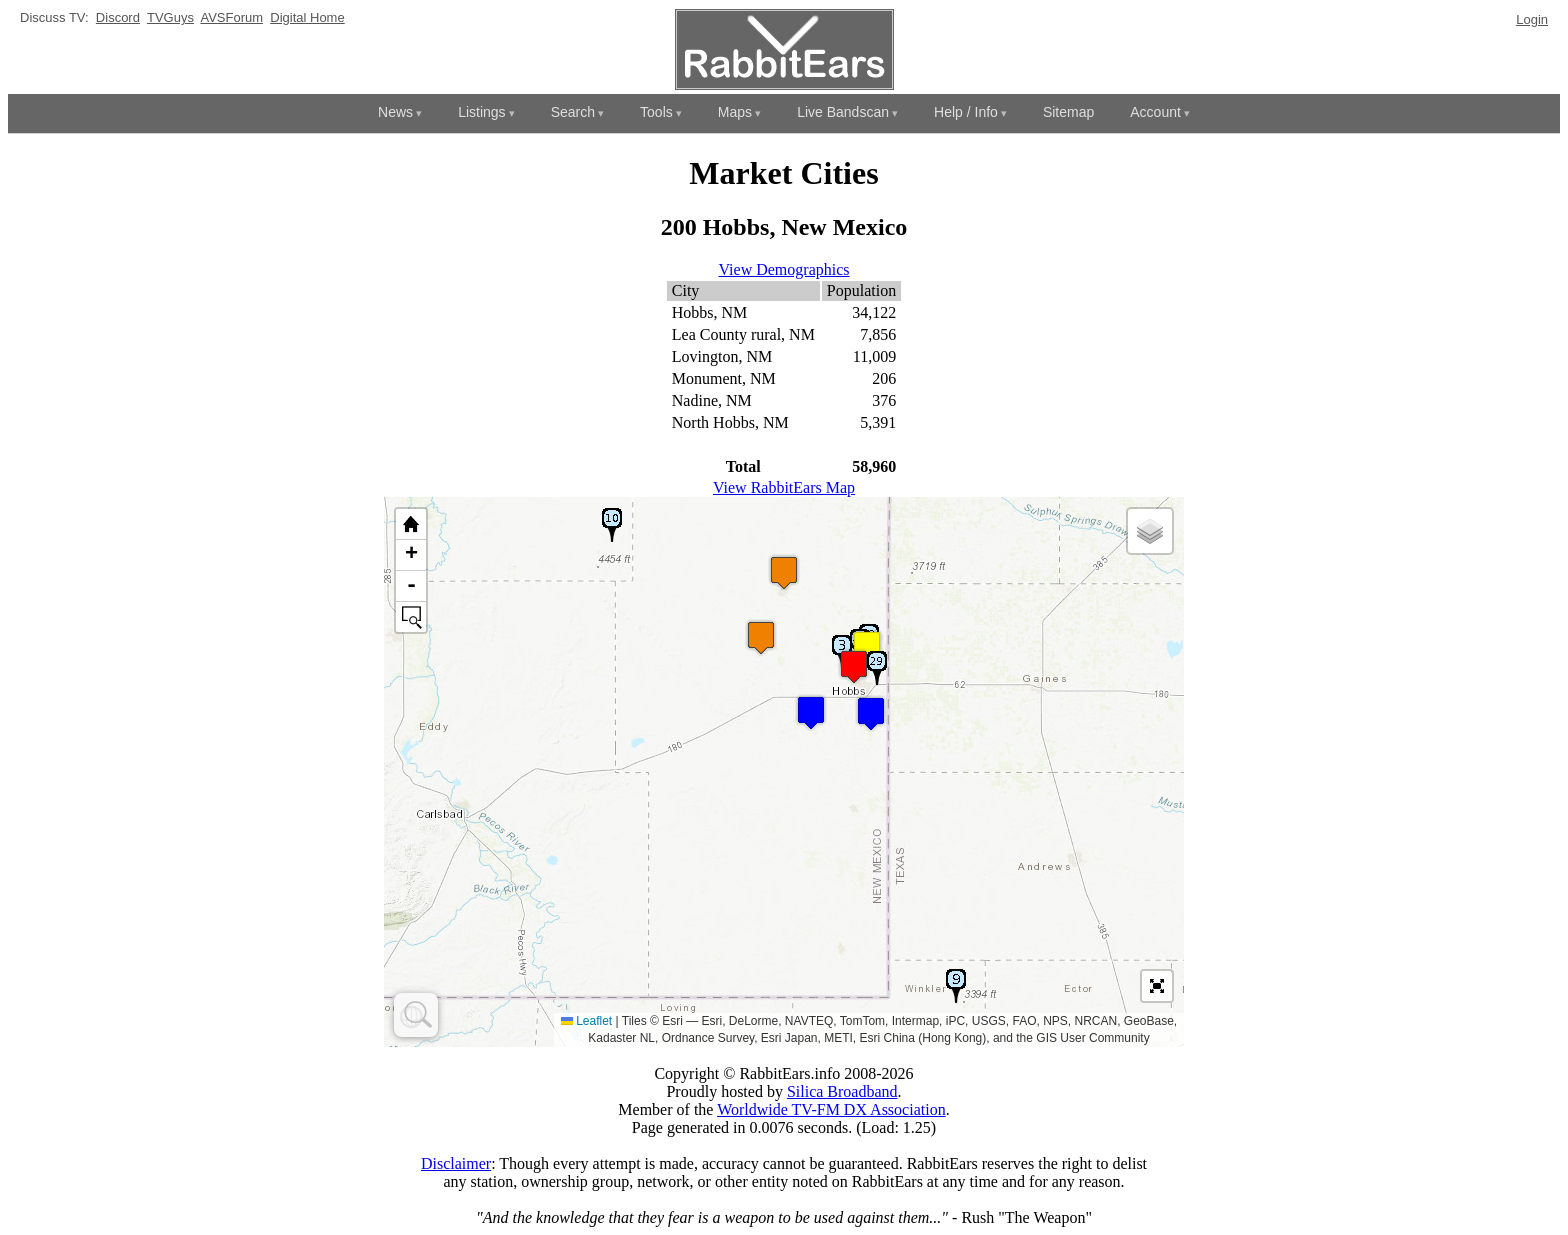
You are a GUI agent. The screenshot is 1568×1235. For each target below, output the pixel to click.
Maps (735, 112)
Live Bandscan (843, 112)
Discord (118, 17)
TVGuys (170, 17)
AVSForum (231, 17)
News (395, 112)
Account (1155, 112)
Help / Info (966, 112)
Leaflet (586, 1021)
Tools (656, 112)
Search (573, 112)
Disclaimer (456, 1163)
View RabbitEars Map (784, 487)
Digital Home (307, 17)
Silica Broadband (842, 1091)
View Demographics (784, 269)
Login (1532, 19)
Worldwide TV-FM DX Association (831, 1109)
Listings (481, 112)
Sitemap (1068, 112)
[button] (811, 712)
